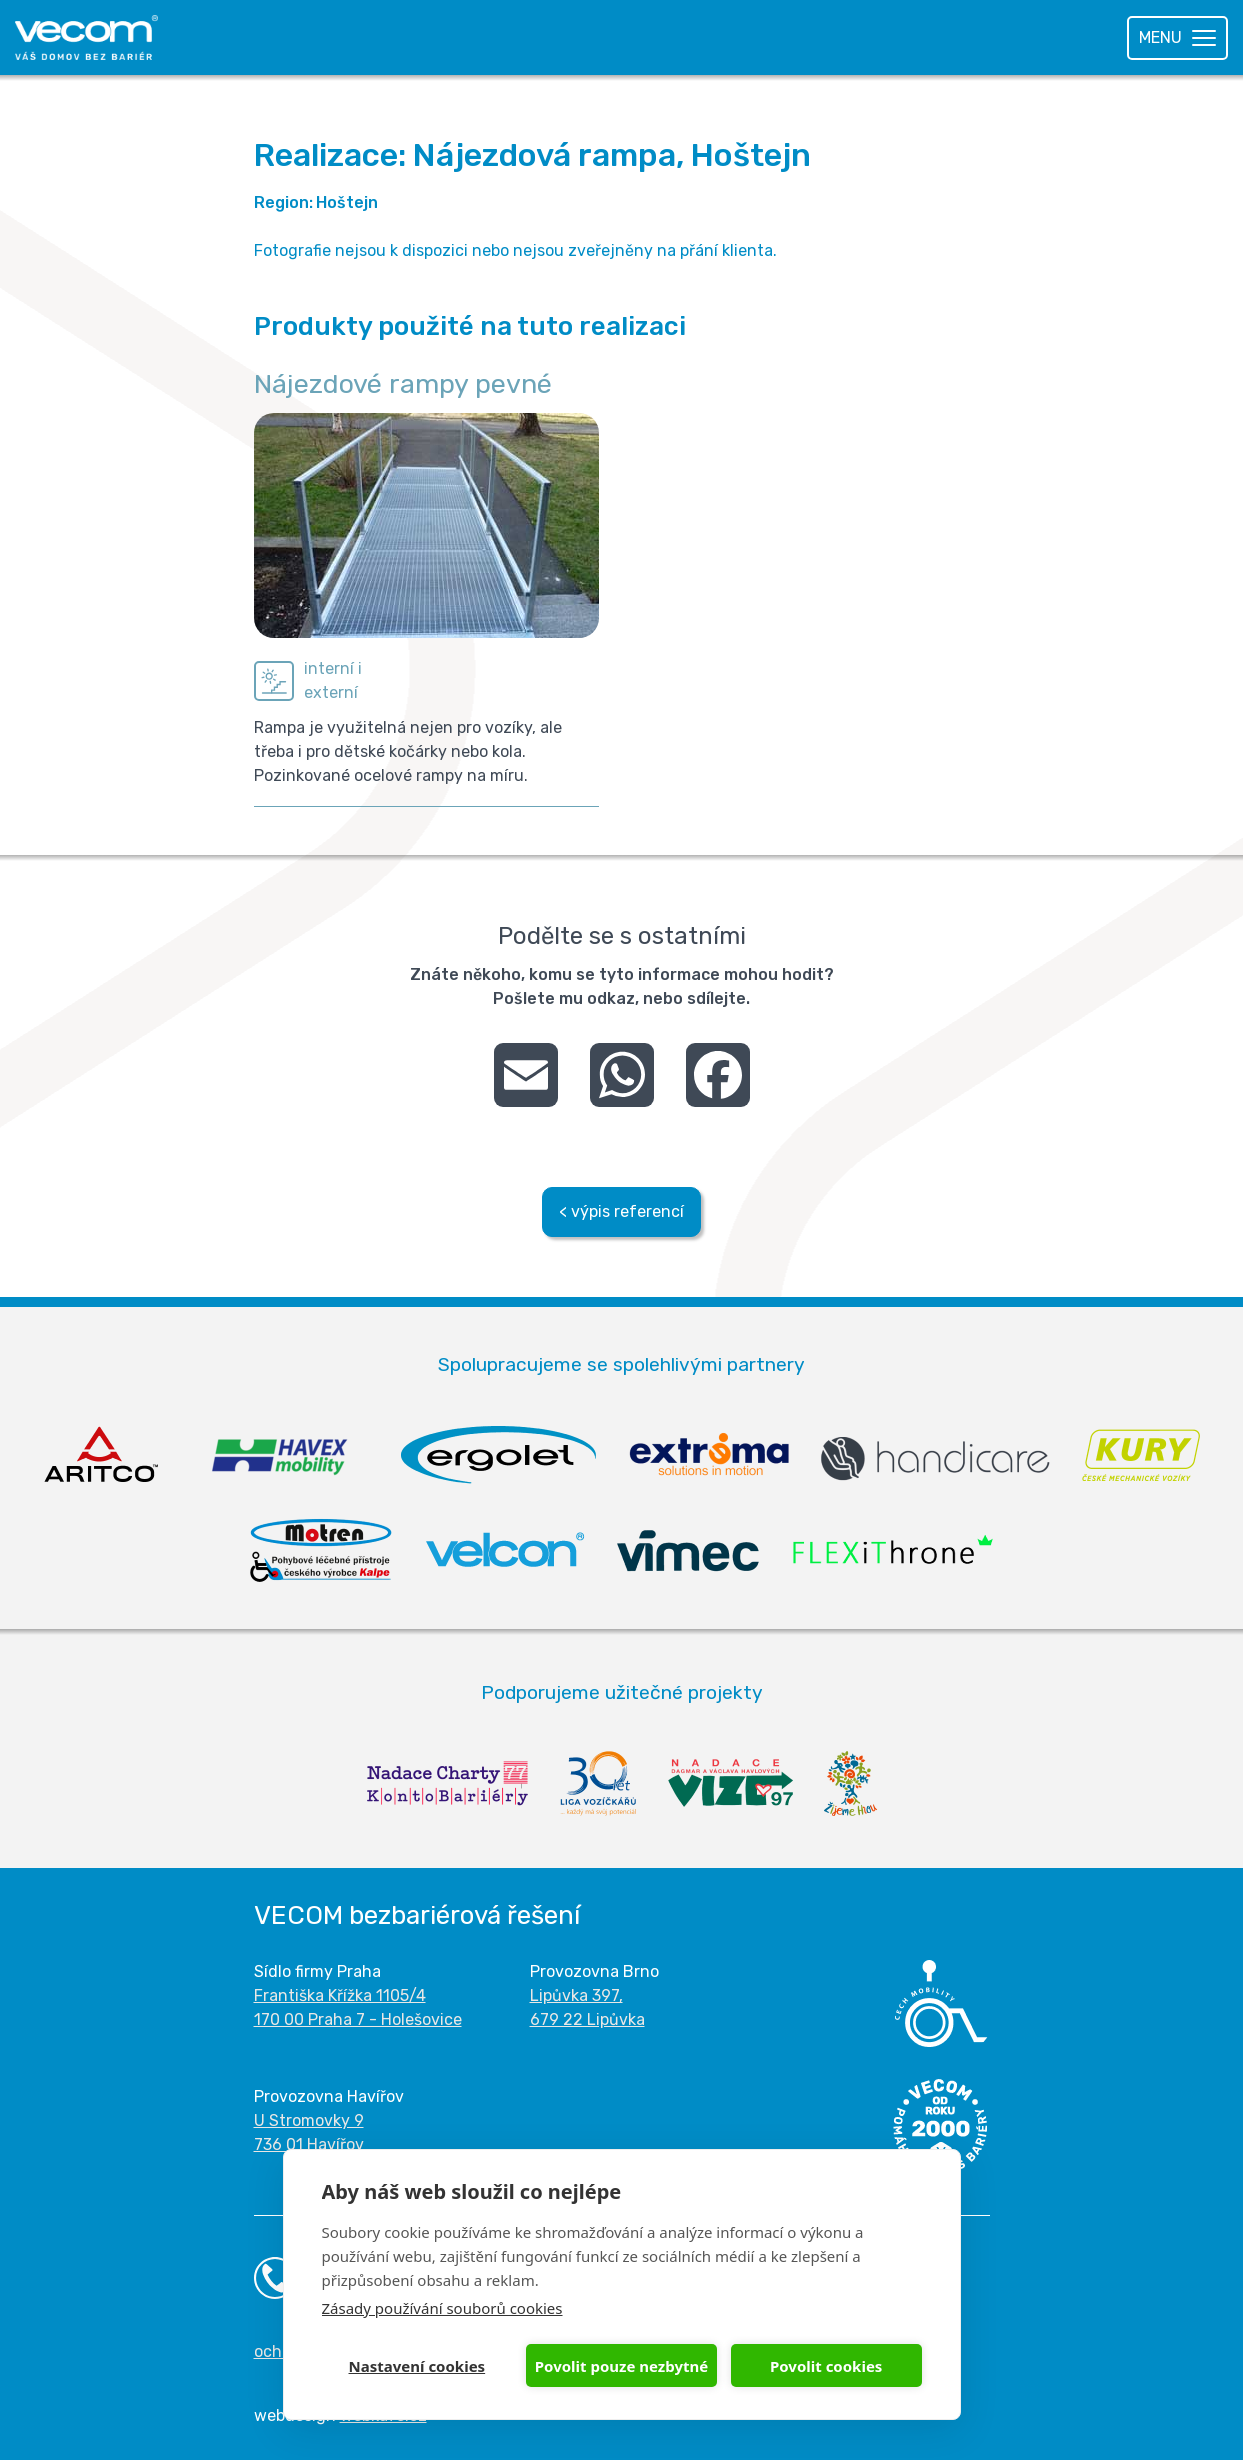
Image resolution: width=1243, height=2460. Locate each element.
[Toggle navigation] (1177, 38)
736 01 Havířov (309, 2144)
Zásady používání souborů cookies (442, 2308)
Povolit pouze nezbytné (621, 2366)
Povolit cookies (826, 2366)
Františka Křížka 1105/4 (340, 1995)
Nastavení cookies (417, 2366)
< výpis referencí (621, 1211)
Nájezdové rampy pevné (403, 384)
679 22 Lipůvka (587, 2019)
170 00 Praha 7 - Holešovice (358, 2019)
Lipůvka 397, (576, 1995)
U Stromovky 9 (309, 2120)
